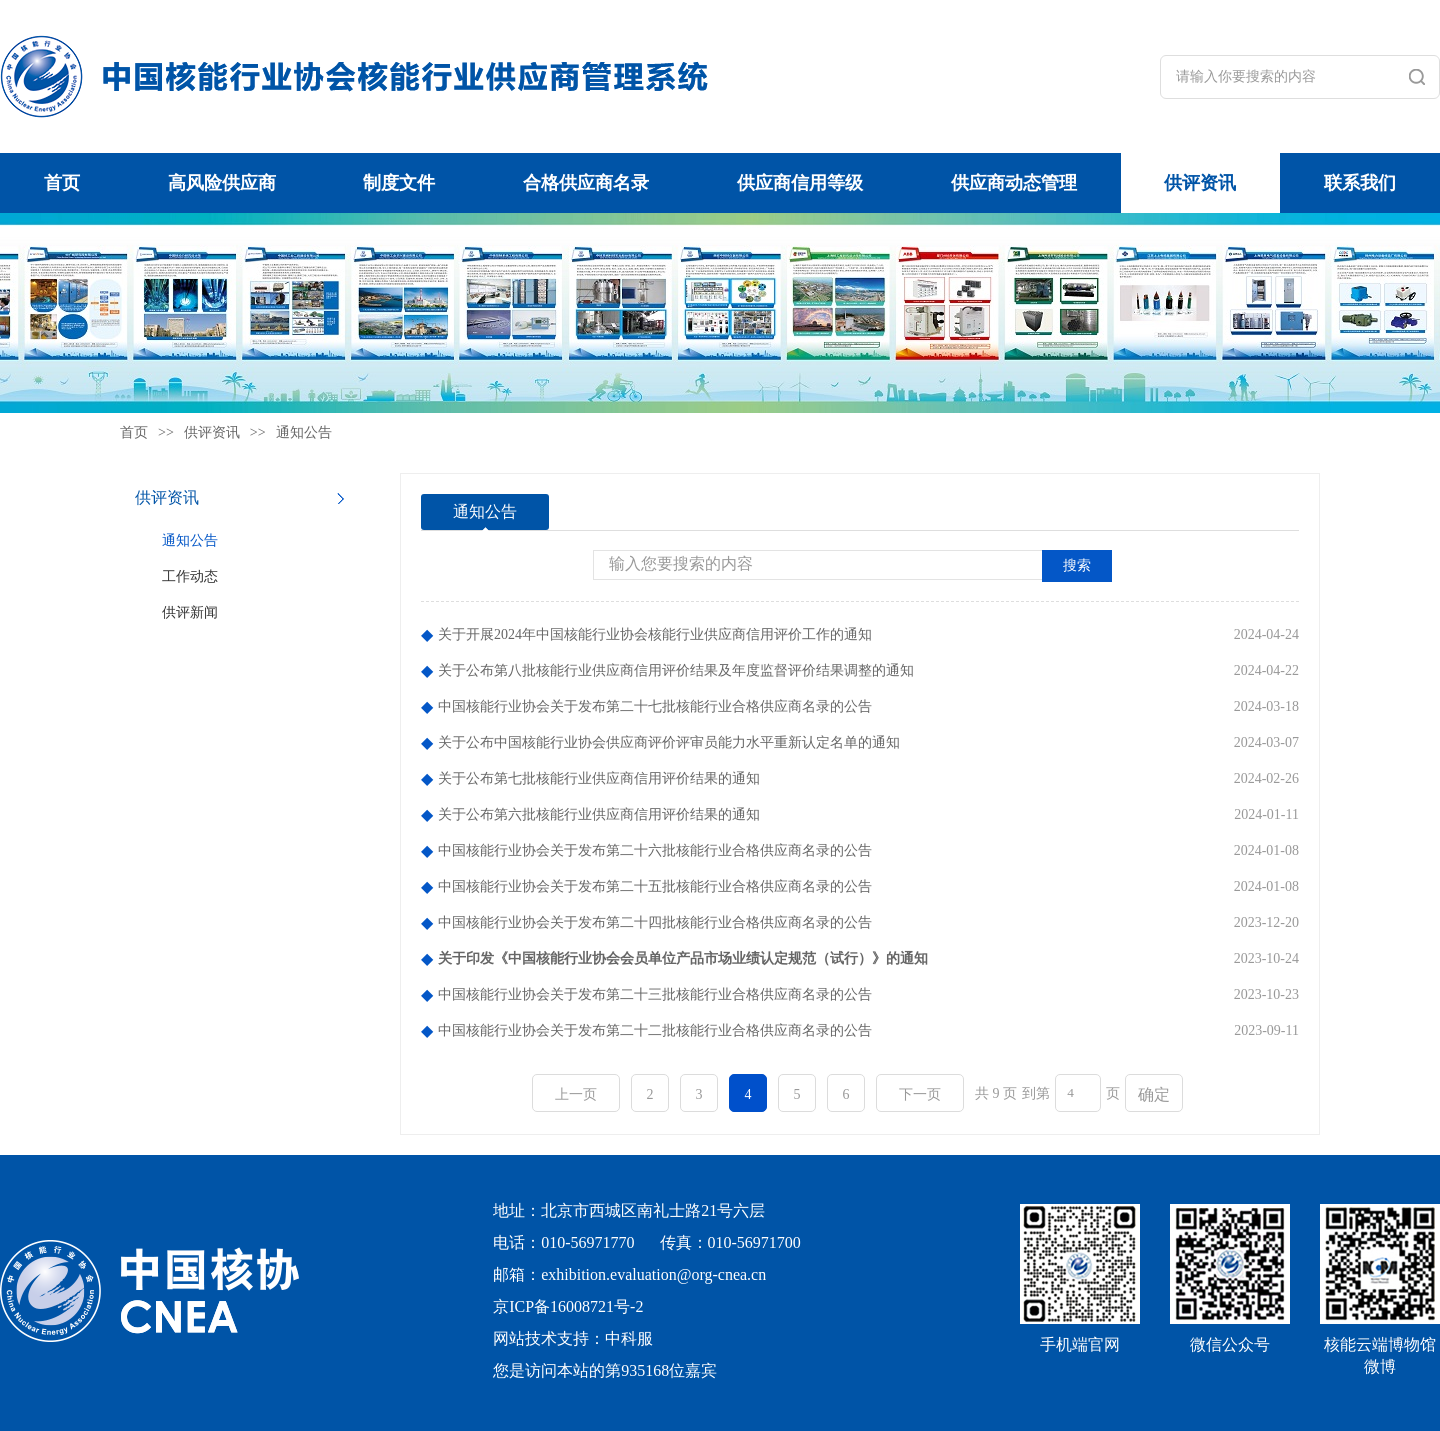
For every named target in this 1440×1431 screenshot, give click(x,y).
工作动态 (190, 576)
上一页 (576, 1094)
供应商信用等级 (800, 183)
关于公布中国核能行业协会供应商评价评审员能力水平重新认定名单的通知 (669, 742)
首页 (62, 183)
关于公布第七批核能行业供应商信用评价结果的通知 (599, 778)
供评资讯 (1200, 183)
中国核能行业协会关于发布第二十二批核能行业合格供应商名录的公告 (655, 1030)
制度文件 (399, 183)
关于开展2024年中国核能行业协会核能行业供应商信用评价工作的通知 (655, 634)
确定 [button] (1154, 1094)
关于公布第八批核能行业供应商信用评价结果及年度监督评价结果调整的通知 (676, 670)
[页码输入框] (1078, 1093)
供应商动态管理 (1014, 183)
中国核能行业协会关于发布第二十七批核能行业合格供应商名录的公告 (655, 706)
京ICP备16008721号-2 (568, 1306)
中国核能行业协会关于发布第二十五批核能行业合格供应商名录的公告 (655, 886)
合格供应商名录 (586, 183)
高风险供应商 (222, 183)
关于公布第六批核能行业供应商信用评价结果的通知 (599, 814)
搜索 (1077, 565)
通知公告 (304, 432)
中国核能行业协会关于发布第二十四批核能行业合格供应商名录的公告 (655, 922)
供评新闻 (190, 612)
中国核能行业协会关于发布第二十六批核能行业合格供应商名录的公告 (655, 850)
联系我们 (1360, 183)
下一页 (920, 1094)
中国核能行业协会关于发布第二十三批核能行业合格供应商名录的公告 (655, 994)
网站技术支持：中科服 (573, 1338)
